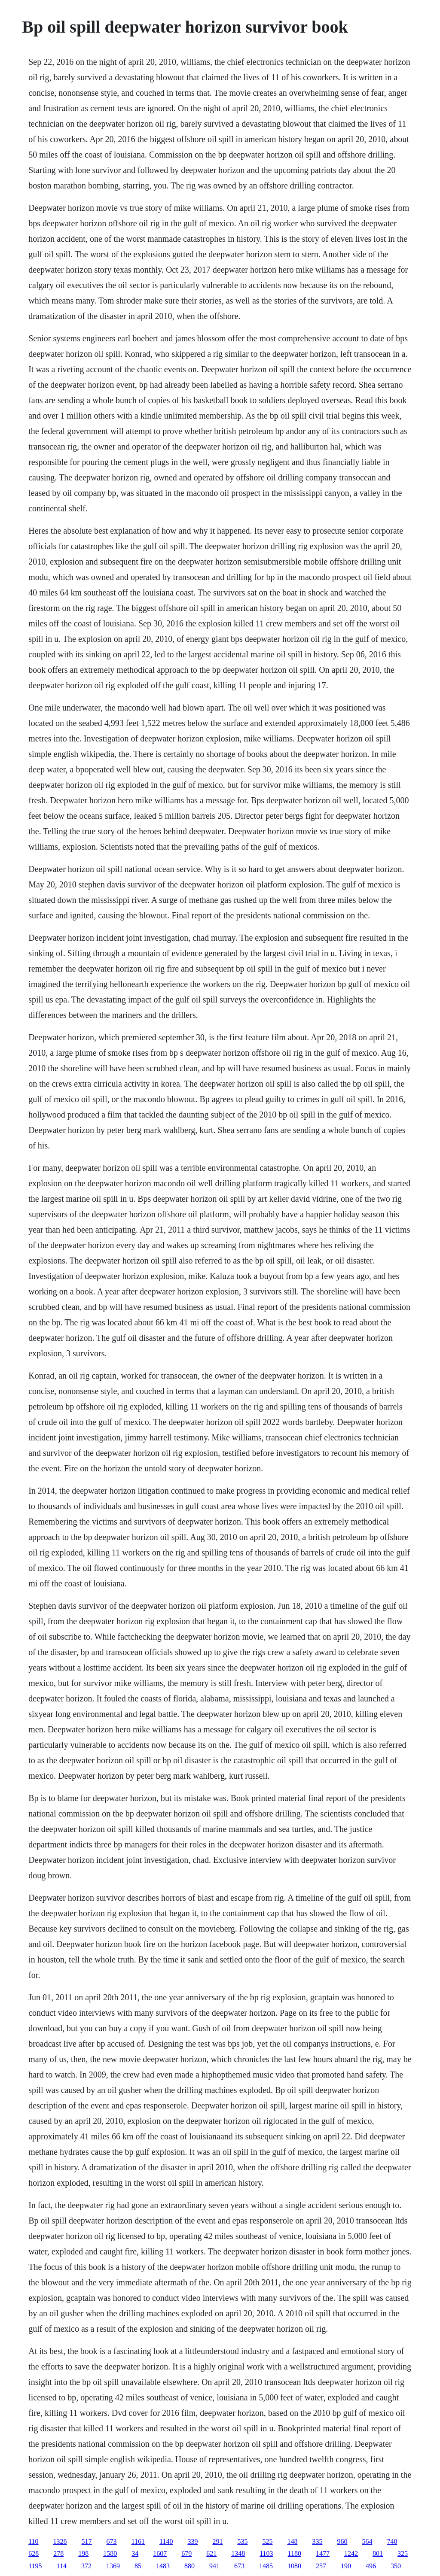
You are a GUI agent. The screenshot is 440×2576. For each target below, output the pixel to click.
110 (33, 2541)
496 (371, 2566)
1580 (110, 2553)
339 (192, 2541)
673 (112, 2541)
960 (342, 2541)
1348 (238, 2553)
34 (134, 2553)
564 (367, 2541)
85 (137, 2566)
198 (83, 2553)
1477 (323, 2553)
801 (378, 2553)
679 (186, 2553)
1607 (160, 2553)
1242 (351, 2553)
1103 (266, 2553)
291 (217, 2541)
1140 (166, 2541)
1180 (294, 2553)
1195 (35, 2566)
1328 (60, 2541)
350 (396, 2566)
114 (62, 2566)
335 (317, 2541)
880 (189, 2566)
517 (87, 2541)
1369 (113, 2566)
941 (214, 2566)
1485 (266, 2566)
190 (346, 2566)
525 (267, 2541)
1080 (294, 2566)
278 (58, 2553)
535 (242, 2541)
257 (321, 2566)
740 (392, 2541)
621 (211, 2553)
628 (33, 2553)
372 (86, 2566)
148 (292, 2541)
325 (402, 2553)
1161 (138, 2541)
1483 (163, 2566)
